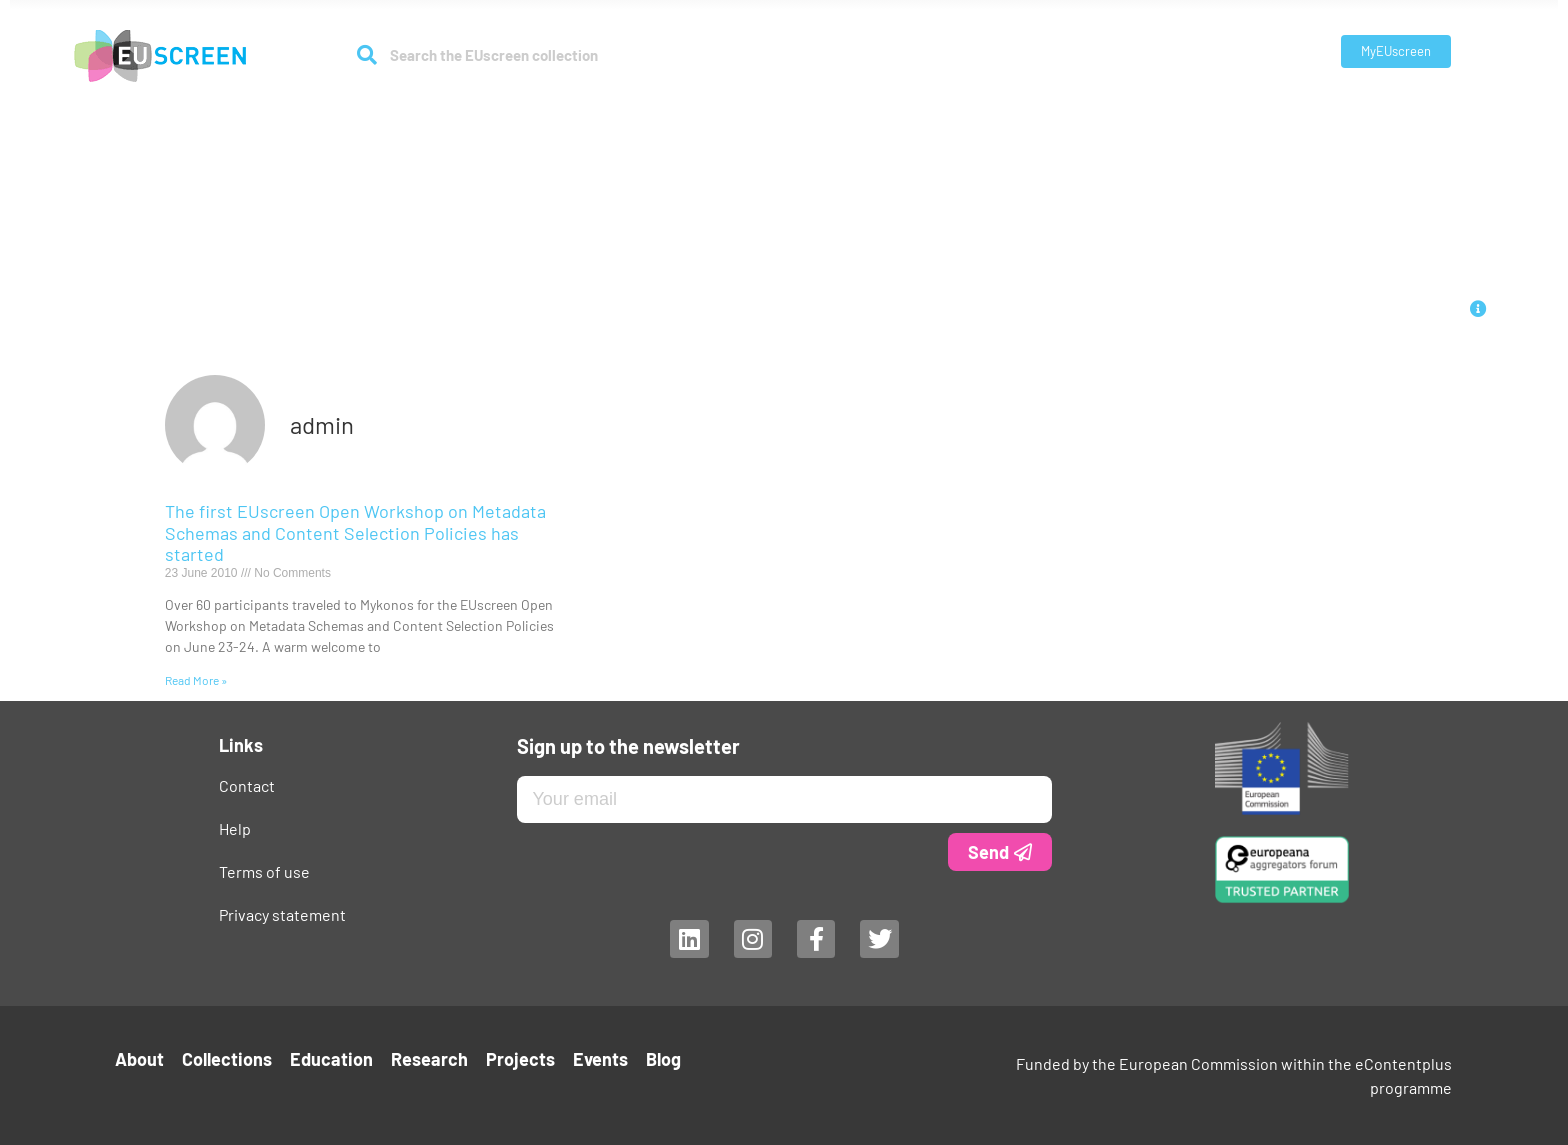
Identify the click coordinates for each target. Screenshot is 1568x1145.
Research (832, 112)
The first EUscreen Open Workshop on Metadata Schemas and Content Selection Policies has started (355, 532)
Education (734, 111)
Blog (1055, 111)
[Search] (367, 55)
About (529, 112)
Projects (924, 111)
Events (997, 111)
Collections (629, 112)
